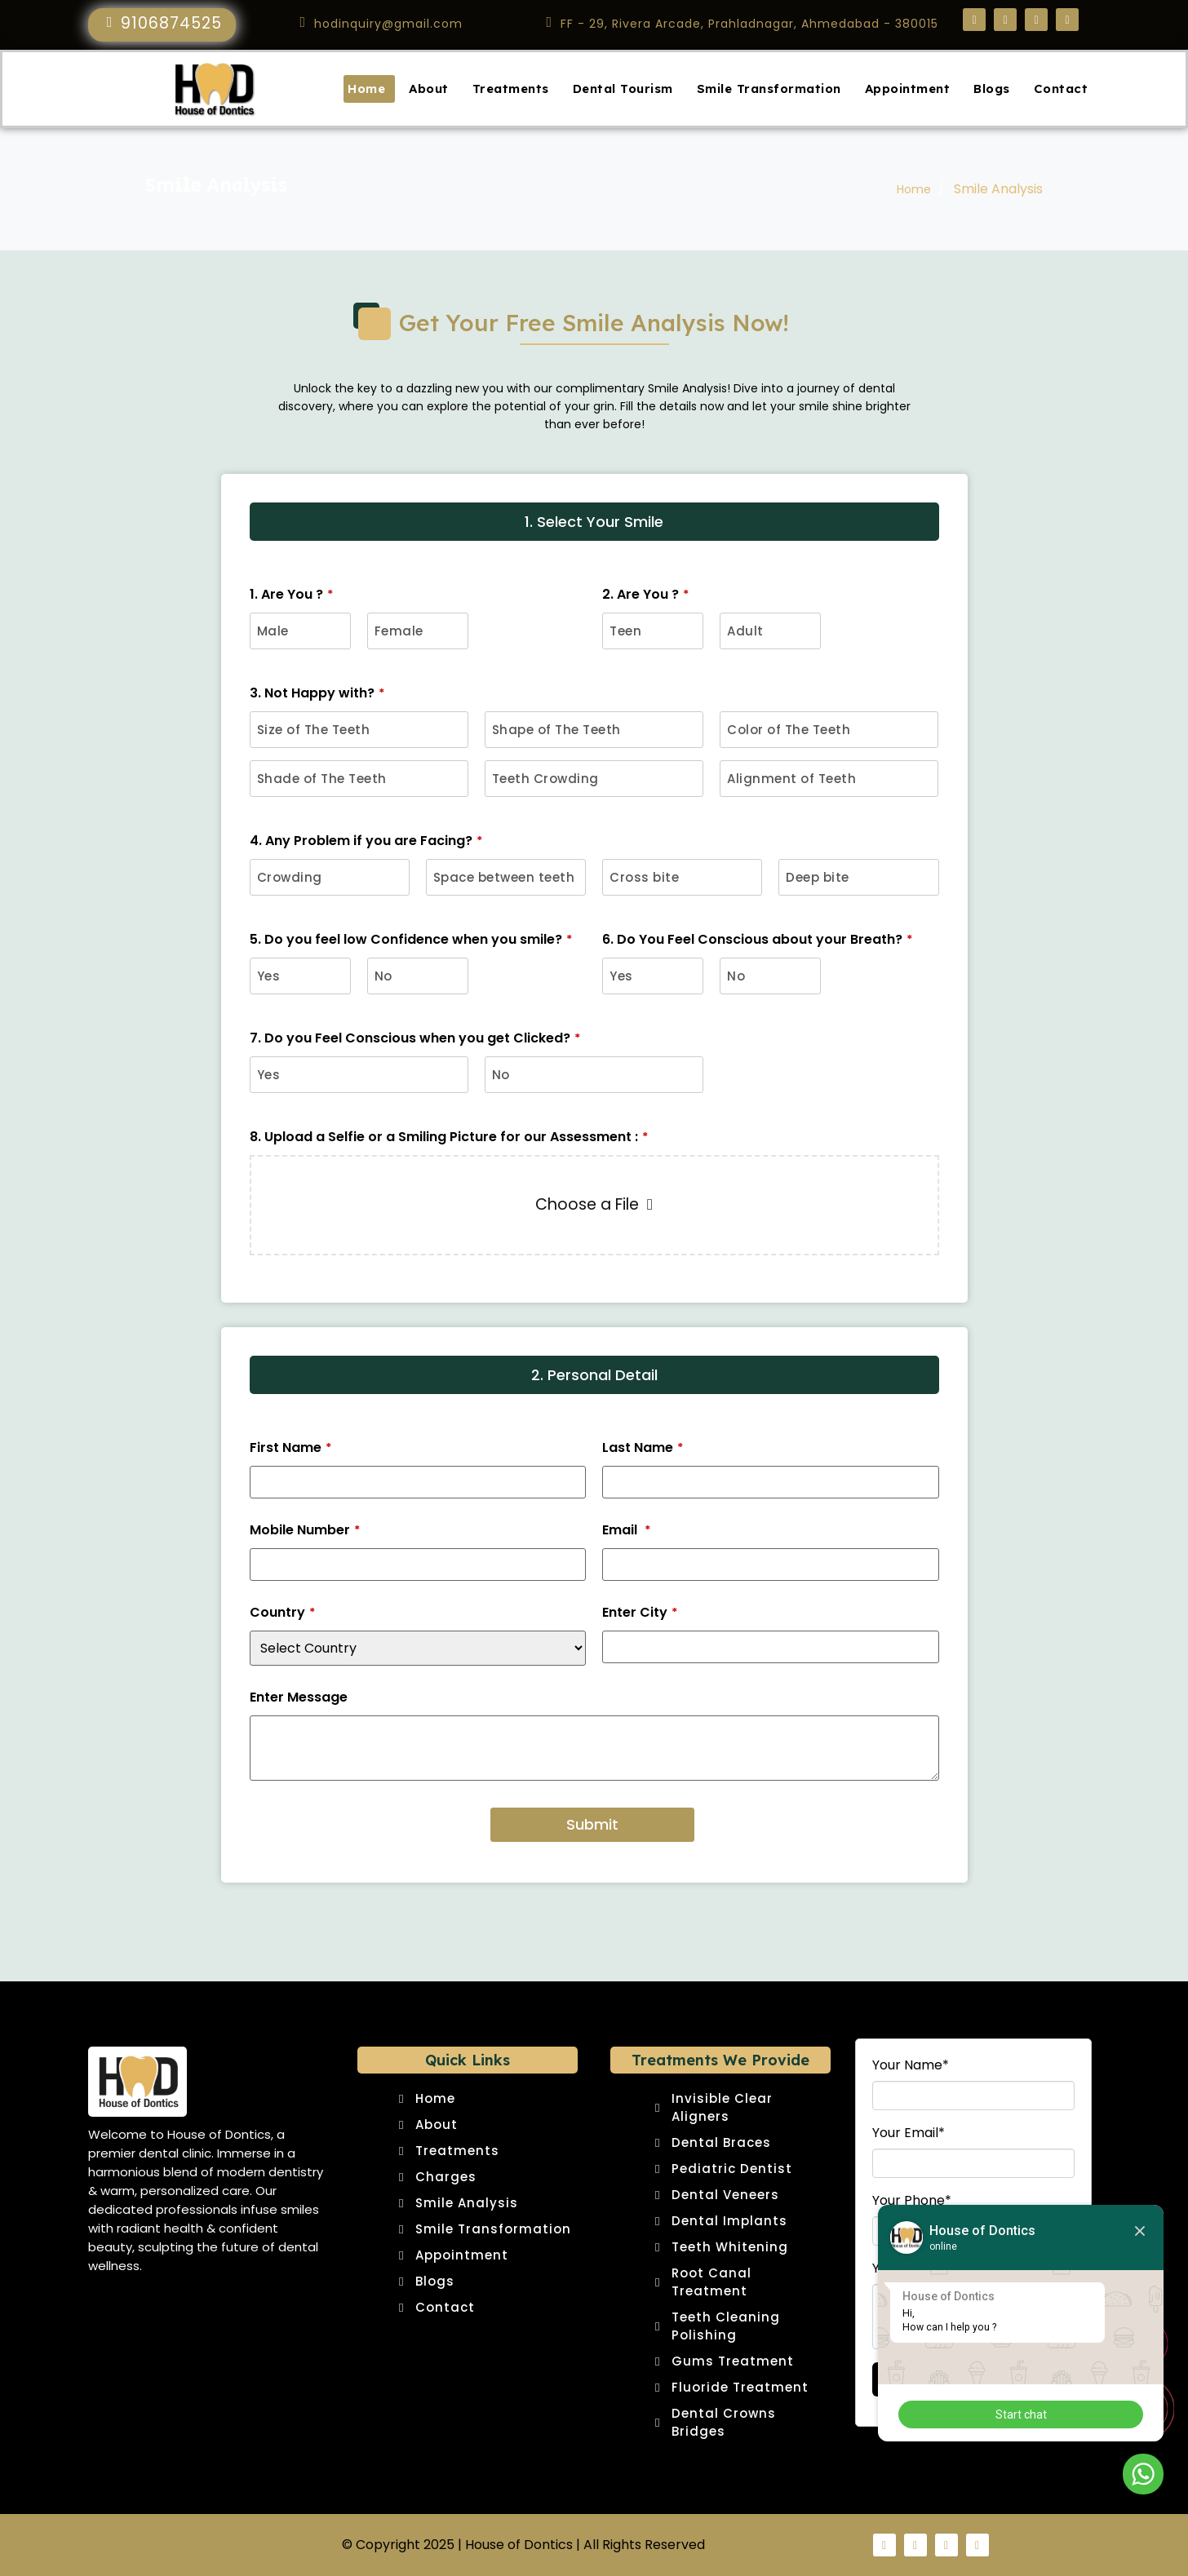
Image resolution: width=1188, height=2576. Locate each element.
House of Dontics (519, 2544)
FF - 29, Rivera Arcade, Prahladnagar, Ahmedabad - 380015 (749, 23)
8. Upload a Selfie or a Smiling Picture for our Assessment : (449, 1137)
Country (282, 1613)
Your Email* (908, 2133)
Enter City (639, 1613)
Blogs (991, 88)
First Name (290, 1448)
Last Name (642, 1448)
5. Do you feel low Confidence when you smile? (411, 940)
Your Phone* (911, 2201)
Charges (446, 2176)
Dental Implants (729, 2220)
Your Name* (910, 2065)
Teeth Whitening (730, 2246)
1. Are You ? (291, 595)
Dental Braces (721, 2142)
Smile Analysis (466, 2202)
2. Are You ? (645, 595)
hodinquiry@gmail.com (388, 23)
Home (366, 88)
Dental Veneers (725, 2194)
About (429, 88)
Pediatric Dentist (732, 2168)
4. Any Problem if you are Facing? (366, 841)
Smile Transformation (769, 88)
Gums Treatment (733, 2361)
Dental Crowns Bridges (724, 2422)
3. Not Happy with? (317, 693)
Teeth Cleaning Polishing (726, 2326)
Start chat (1021, 2414)
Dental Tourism (623, 88)
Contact (1061, 88)
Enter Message (299, 1697)
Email (626, 1530)
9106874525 (171, 23)
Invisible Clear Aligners (722, 2107)
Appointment (908, 88)
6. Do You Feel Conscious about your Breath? (757, 940)
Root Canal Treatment (711, 2281)
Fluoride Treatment (740, 2387)
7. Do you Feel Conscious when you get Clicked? (415, 1038)
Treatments (510, 88)
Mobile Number (305, 1530)
